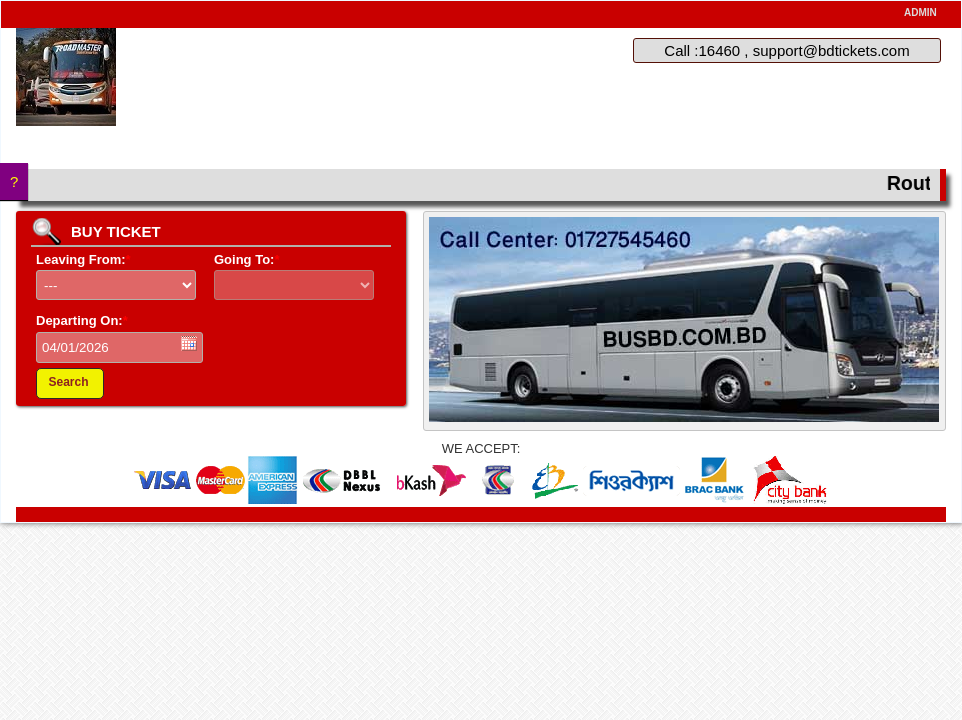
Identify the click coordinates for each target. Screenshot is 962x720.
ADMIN (920, 12)
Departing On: (82, 320)
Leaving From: (83, 259)
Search (68, 382)
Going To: (246, 259)
